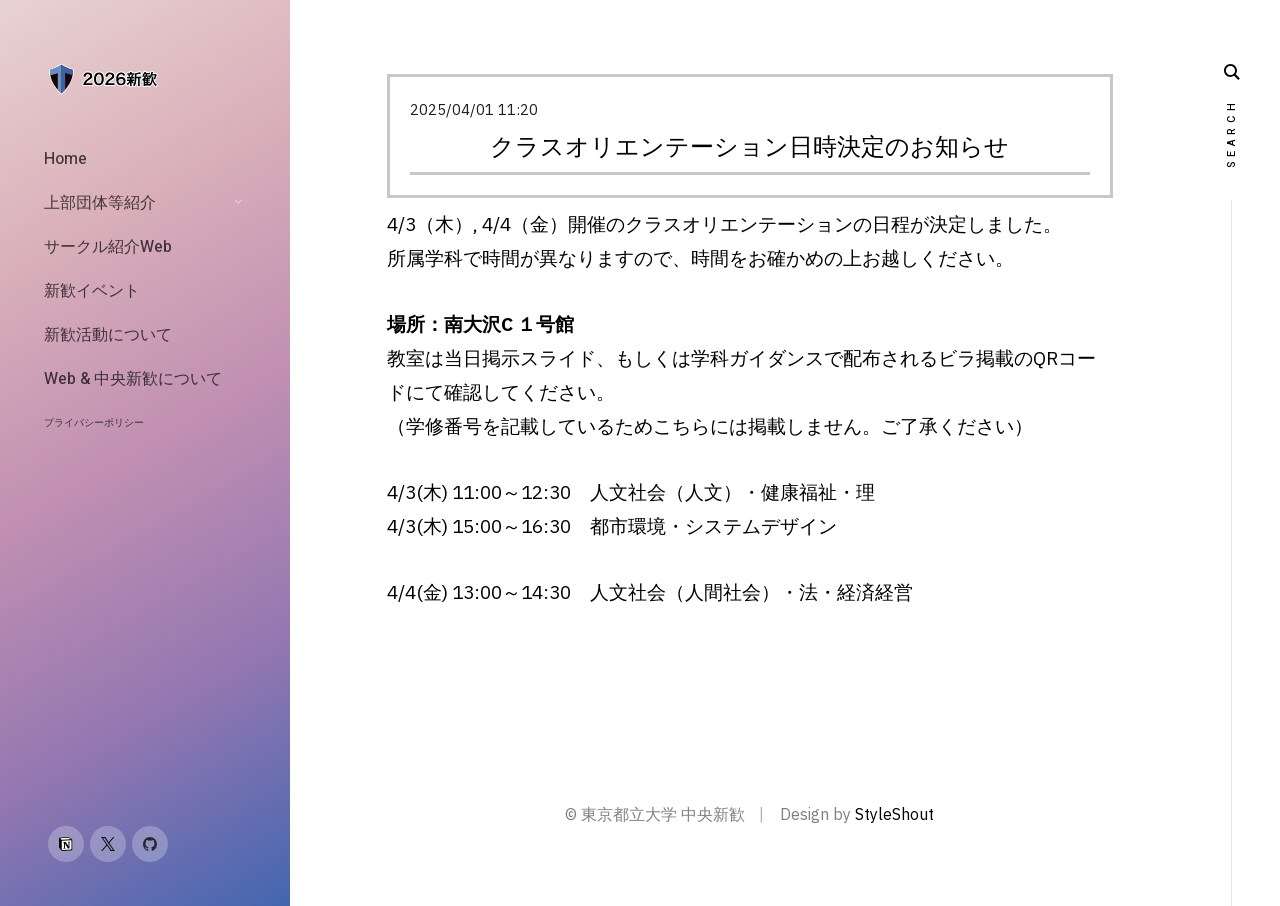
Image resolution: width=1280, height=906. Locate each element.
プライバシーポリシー (94, 423)
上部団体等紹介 (100, 203)
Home (65, 159)
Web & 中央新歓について (133, 379)
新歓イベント (92, 291)
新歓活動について (108, 335)
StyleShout (894, 814)
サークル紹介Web (108, 247)
